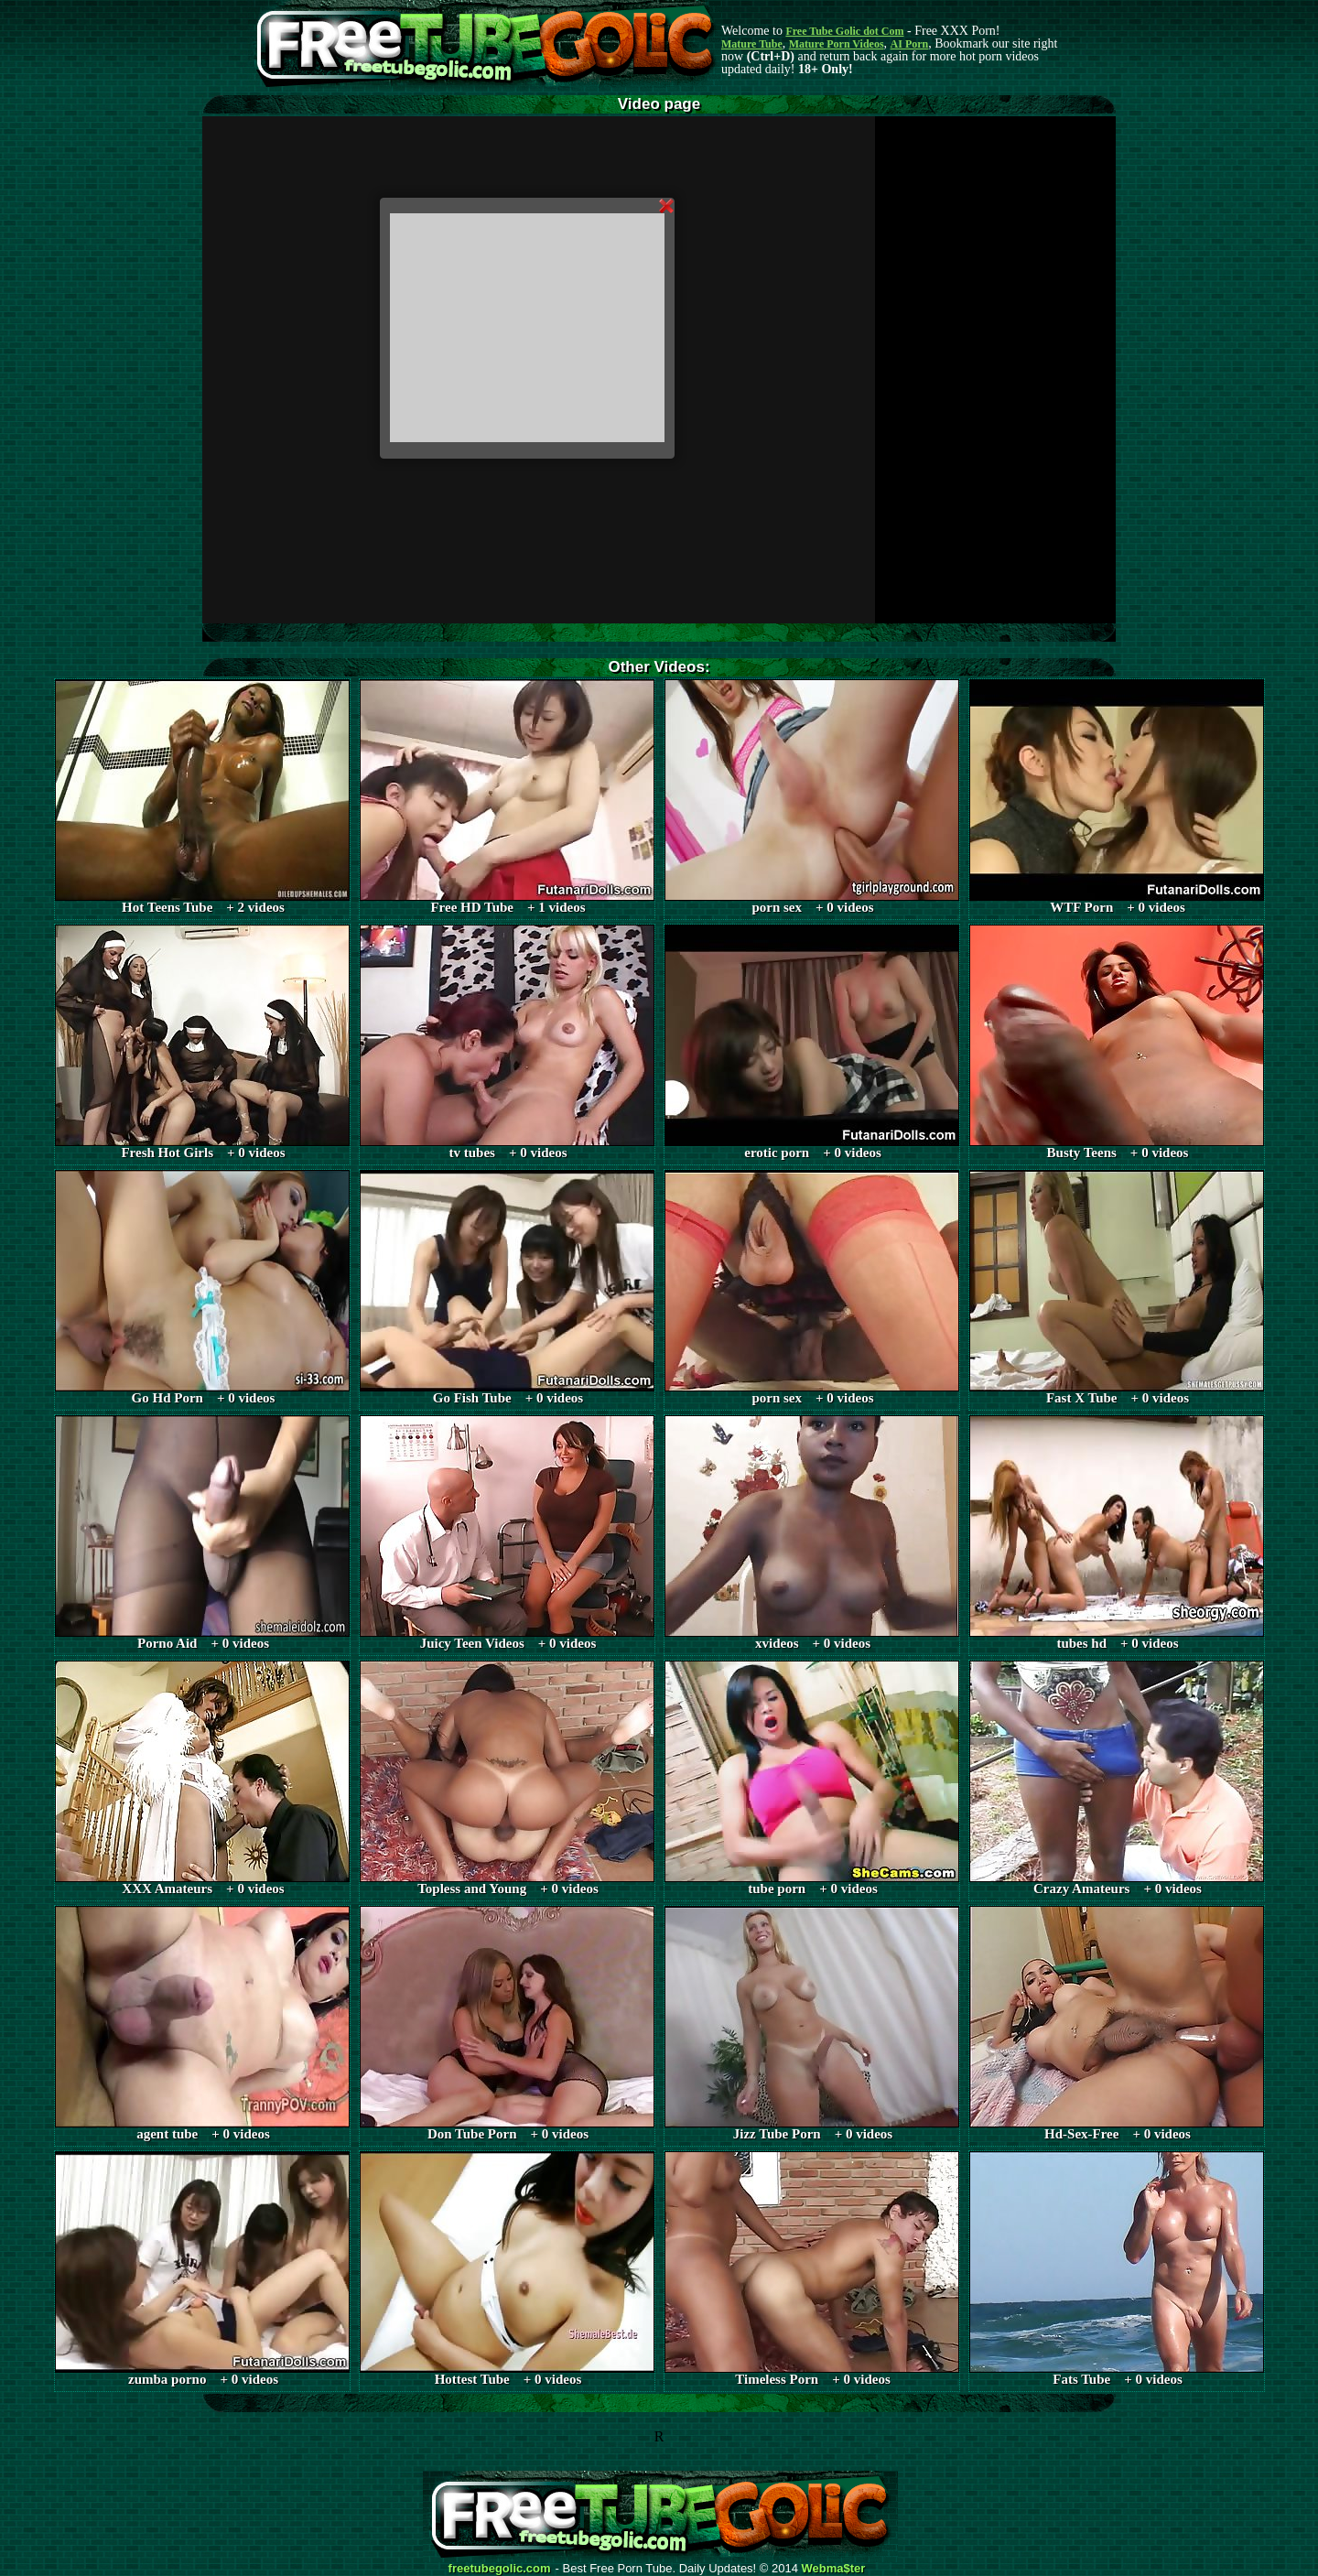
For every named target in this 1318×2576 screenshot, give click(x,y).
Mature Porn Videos (836, 44)
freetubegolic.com (499, 2568)
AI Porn (910, 44)
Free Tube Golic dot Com (844, 31)
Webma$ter (834, 2568)
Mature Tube (752, 44)
